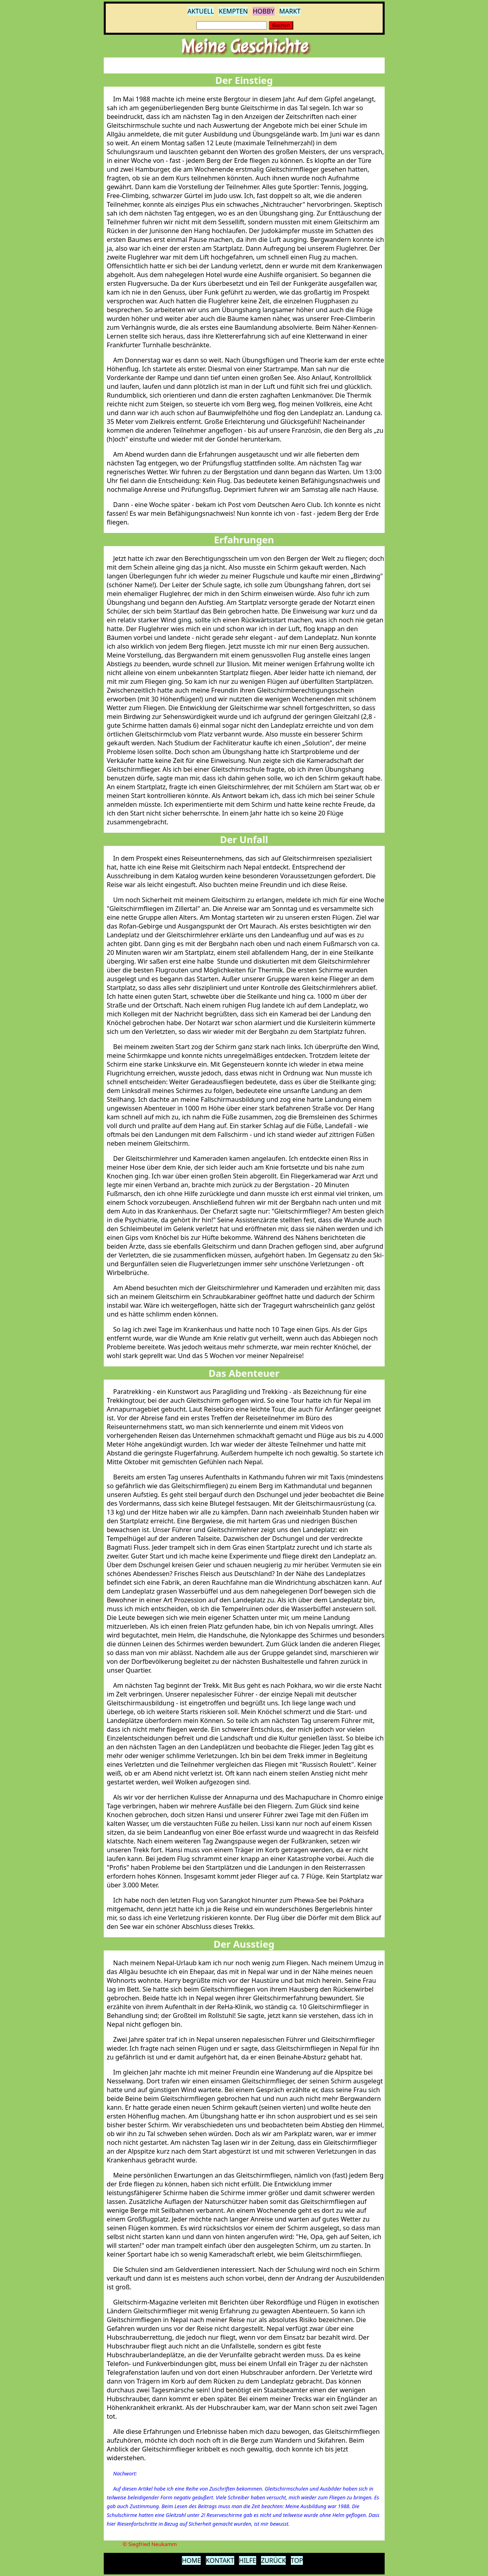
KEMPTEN (233, 11)
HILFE (247, 2560)
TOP (297, 2560)
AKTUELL (201, 11)
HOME (191, 2560)
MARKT (290, 11)
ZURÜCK (273, 2560)
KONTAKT (220, 2560)
